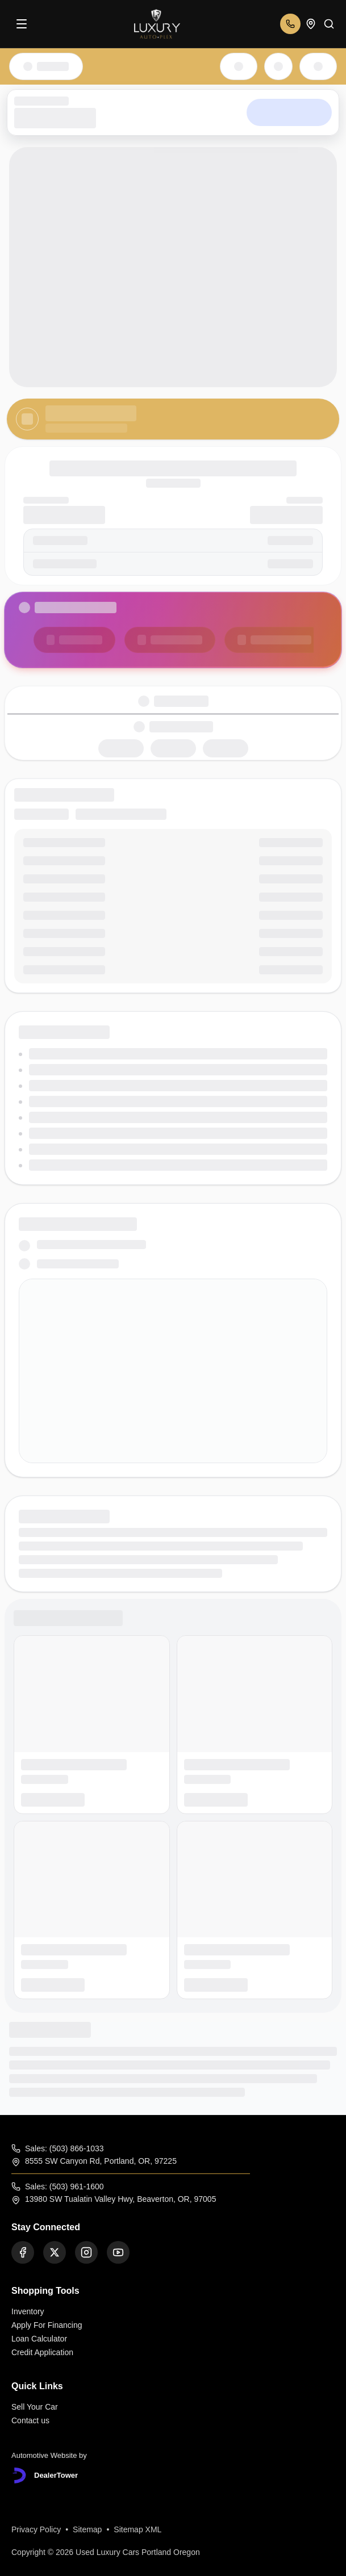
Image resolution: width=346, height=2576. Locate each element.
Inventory (27, 2311)
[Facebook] (22, 2252)
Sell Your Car (34, 2406)
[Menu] (21, 23)
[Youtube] (118, 2252)
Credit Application (42, 2352)
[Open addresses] (311, 24)
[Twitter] (54, 2252)
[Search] (329, 24)
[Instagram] (86, 2252)
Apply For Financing (46, 2325)
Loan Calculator (39, 2338)
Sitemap (87, 2529)
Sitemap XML (137, 2529)
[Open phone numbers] (290, 24)
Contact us (30, 2420)
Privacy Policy (36, 2529)
